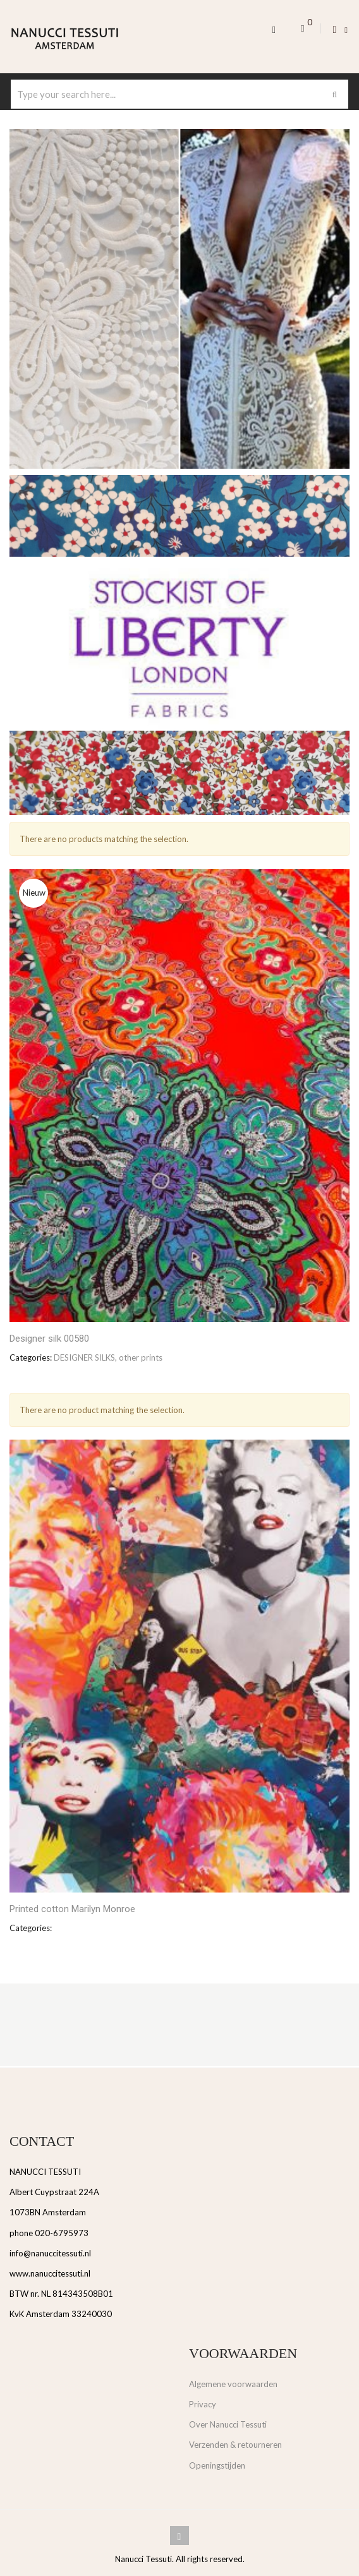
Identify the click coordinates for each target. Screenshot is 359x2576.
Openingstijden (217, 2465)
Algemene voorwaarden (233, 2384)
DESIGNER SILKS (84, 1357)
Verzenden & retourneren (235, 2445)
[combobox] (179, 94)
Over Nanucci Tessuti (228, 2424)
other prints (140, 1357)
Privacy (202, 2404)
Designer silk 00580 (49, 1338)
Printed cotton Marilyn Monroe (72, 1909)
